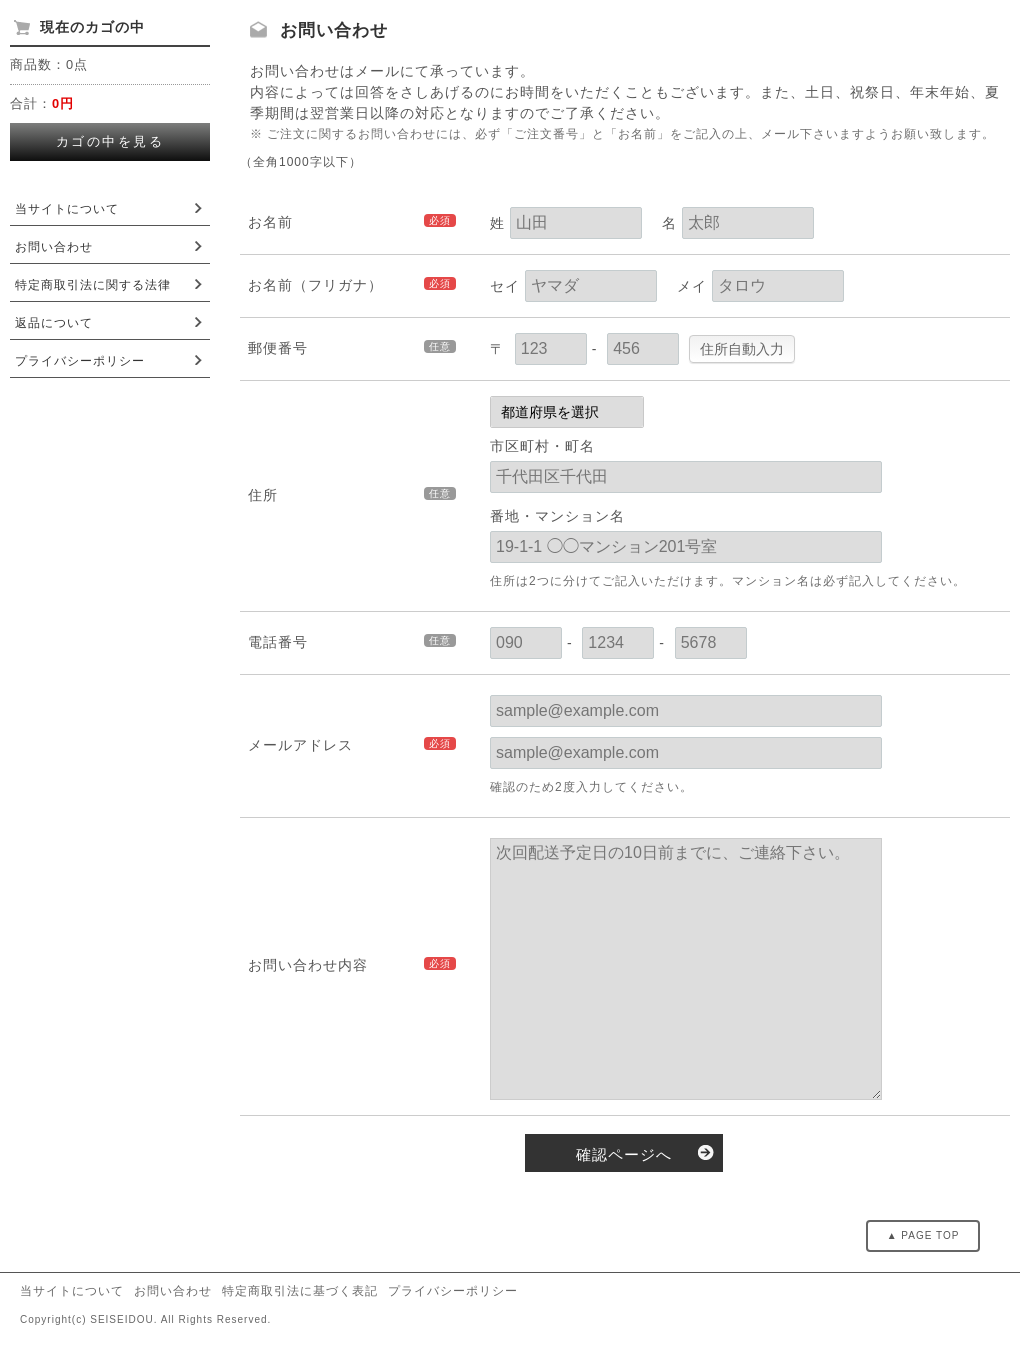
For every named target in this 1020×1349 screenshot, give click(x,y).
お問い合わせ (54, 247)
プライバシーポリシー (80, 361)
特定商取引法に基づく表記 (300, 1291)
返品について (54, 323)
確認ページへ (624, 1154)
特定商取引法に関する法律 (93, 285)
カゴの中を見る (110, 141)
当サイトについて (67, 209)
